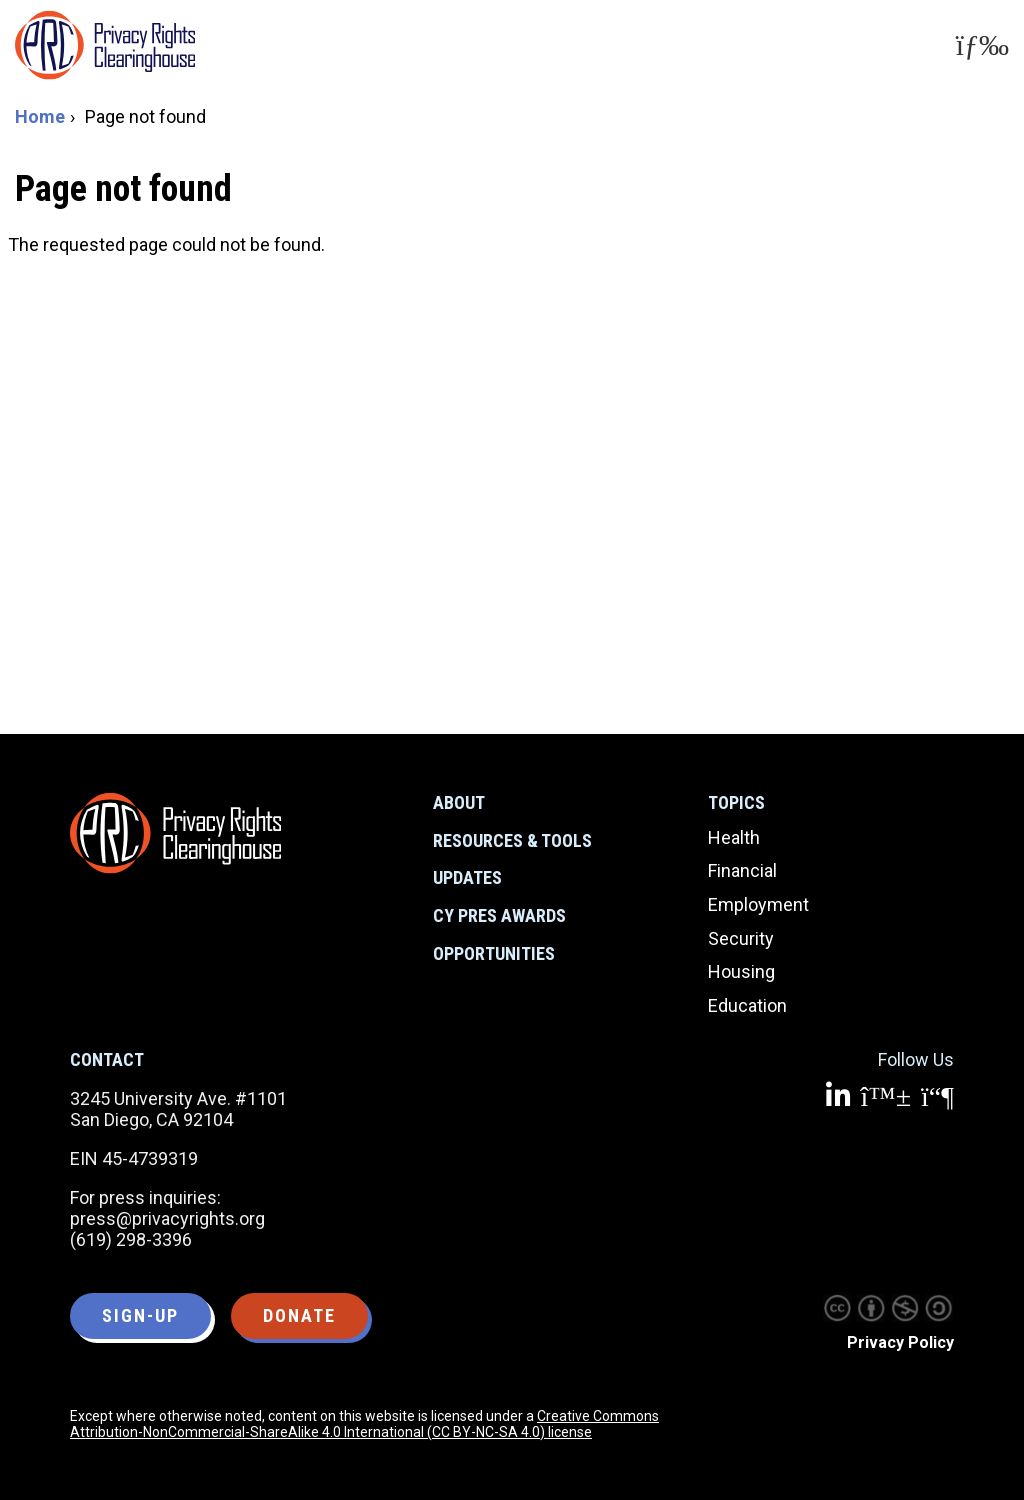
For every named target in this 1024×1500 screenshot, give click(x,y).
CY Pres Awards (499, 915)
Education (747, 1005)
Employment (758, 904)
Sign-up (140, 1315)
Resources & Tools (512, 840)
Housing (741, 971)
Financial (742, 870)
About (459, 802)
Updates (467, 877)
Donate (299, 1315)
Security (741, 938)
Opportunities (494, 953)
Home (40, 116)
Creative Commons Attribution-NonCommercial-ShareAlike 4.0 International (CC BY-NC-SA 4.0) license (364, 1424)
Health (734, 837)
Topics (736, 802)
